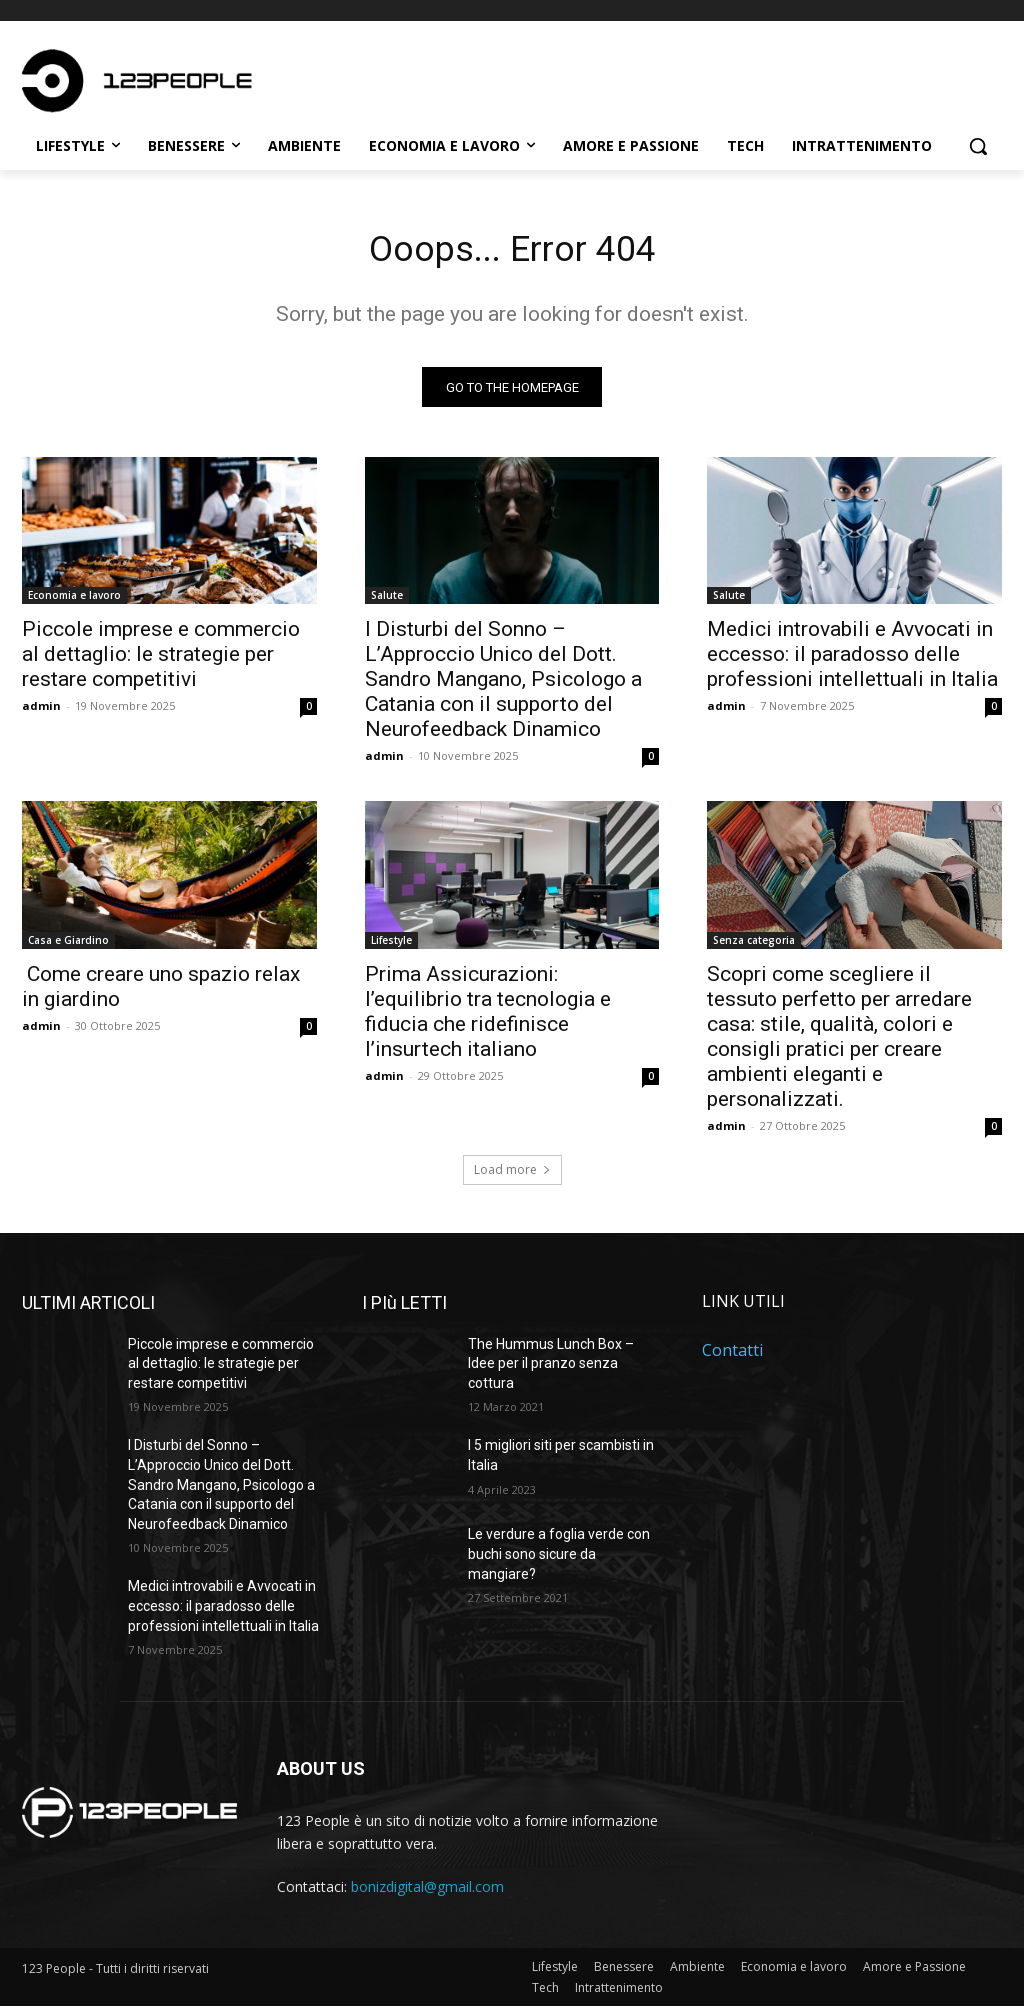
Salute (387, 602)
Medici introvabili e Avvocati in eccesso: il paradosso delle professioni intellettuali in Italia (852, 661)
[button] (978, 146)
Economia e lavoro (74, 602)
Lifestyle (391, 946)
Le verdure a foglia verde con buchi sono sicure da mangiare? (559, 1560)
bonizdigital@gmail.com (427, 1893)
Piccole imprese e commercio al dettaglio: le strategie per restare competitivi (161, 661)
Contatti (732, 1357)
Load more (512, 1175)
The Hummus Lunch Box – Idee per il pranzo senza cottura (551, 1369)
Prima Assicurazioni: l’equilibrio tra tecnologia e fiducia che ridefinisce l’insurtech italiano (488, 1017)
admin (41, 712)
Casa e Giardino (68, 946)
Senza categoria (754, 946)
